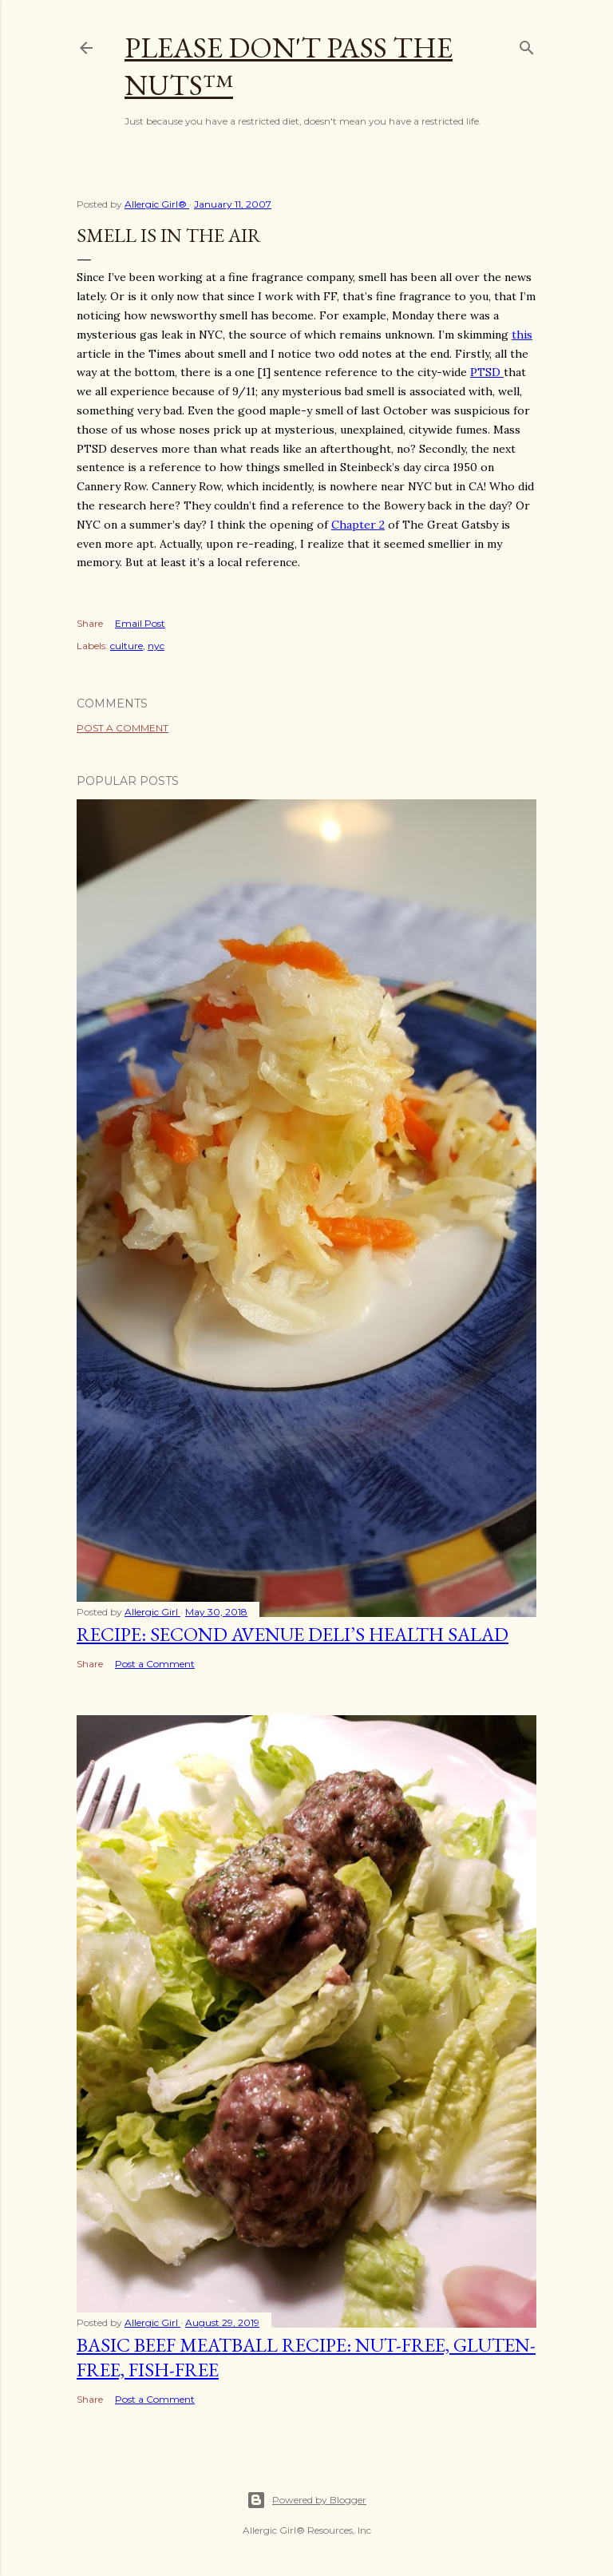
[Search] (526, 44)
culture (126, 646)
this (522, 334)
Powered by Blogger (306, 2500)
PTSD (487, 372)
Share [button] (90, 623)
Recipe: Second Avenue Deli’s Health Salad (292, 1634)
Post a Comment (122, 728)
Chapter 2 (358, 524)
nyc (156, 646)
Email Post (140, 623)
